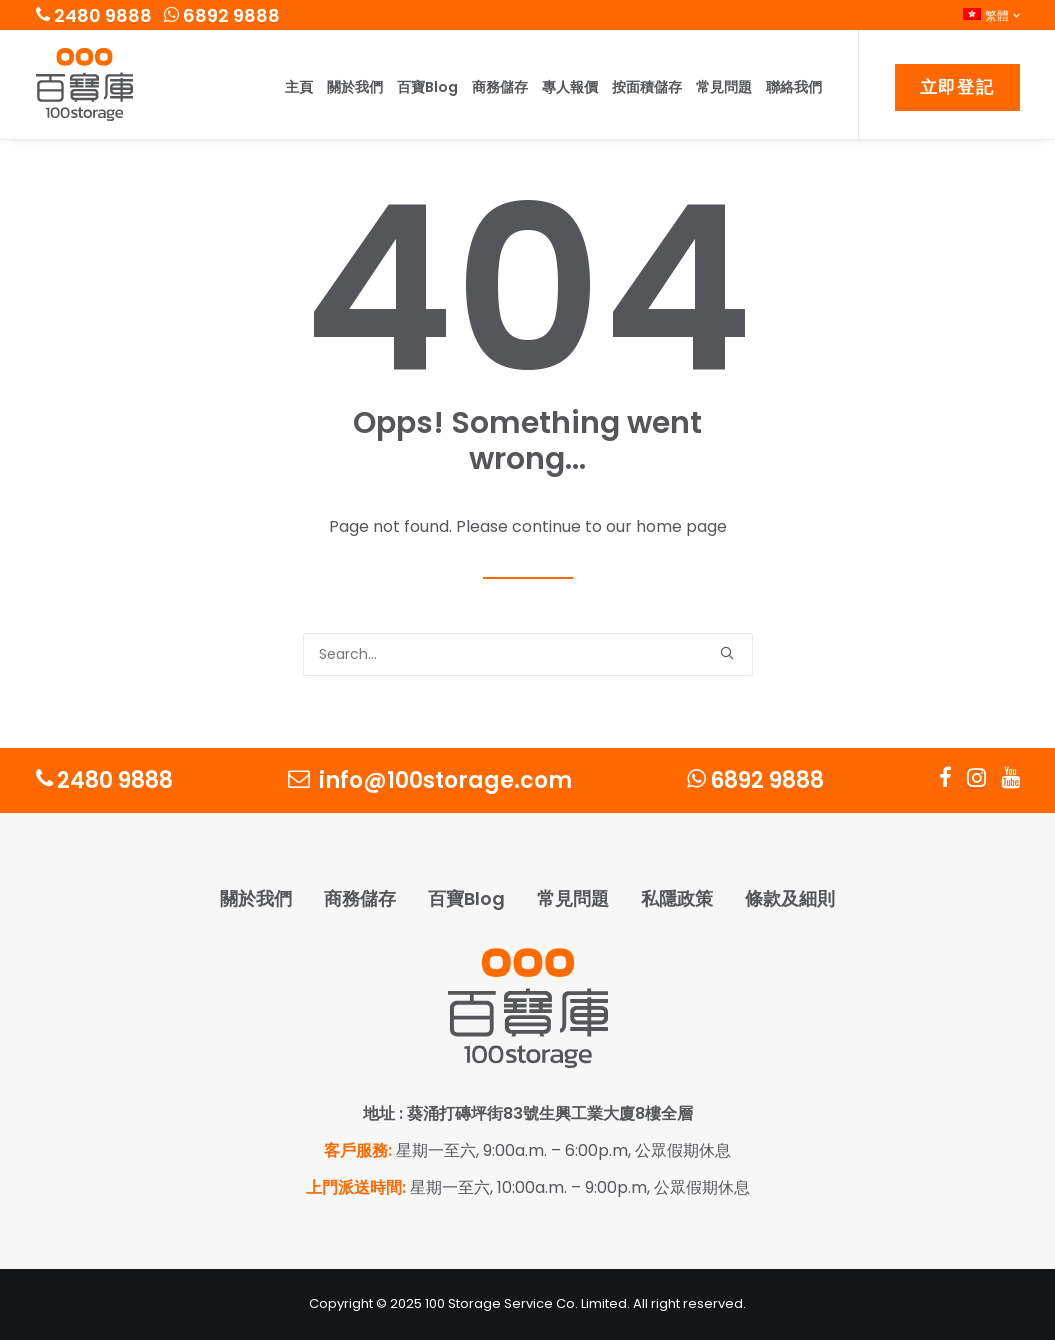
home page (681, 526)
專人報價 (570, 87)
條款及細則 (790, 898)
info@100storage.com (430, 780)
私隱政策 (677, 898)
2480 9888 (94, 15)
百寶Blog (427, 87)
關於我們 (355, 87)
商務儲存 (500, 87)
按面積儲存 (647, 87)
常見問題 (724, 87)
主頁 (299, 87)
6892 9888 (222, 15)
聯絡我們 (794, 87)
